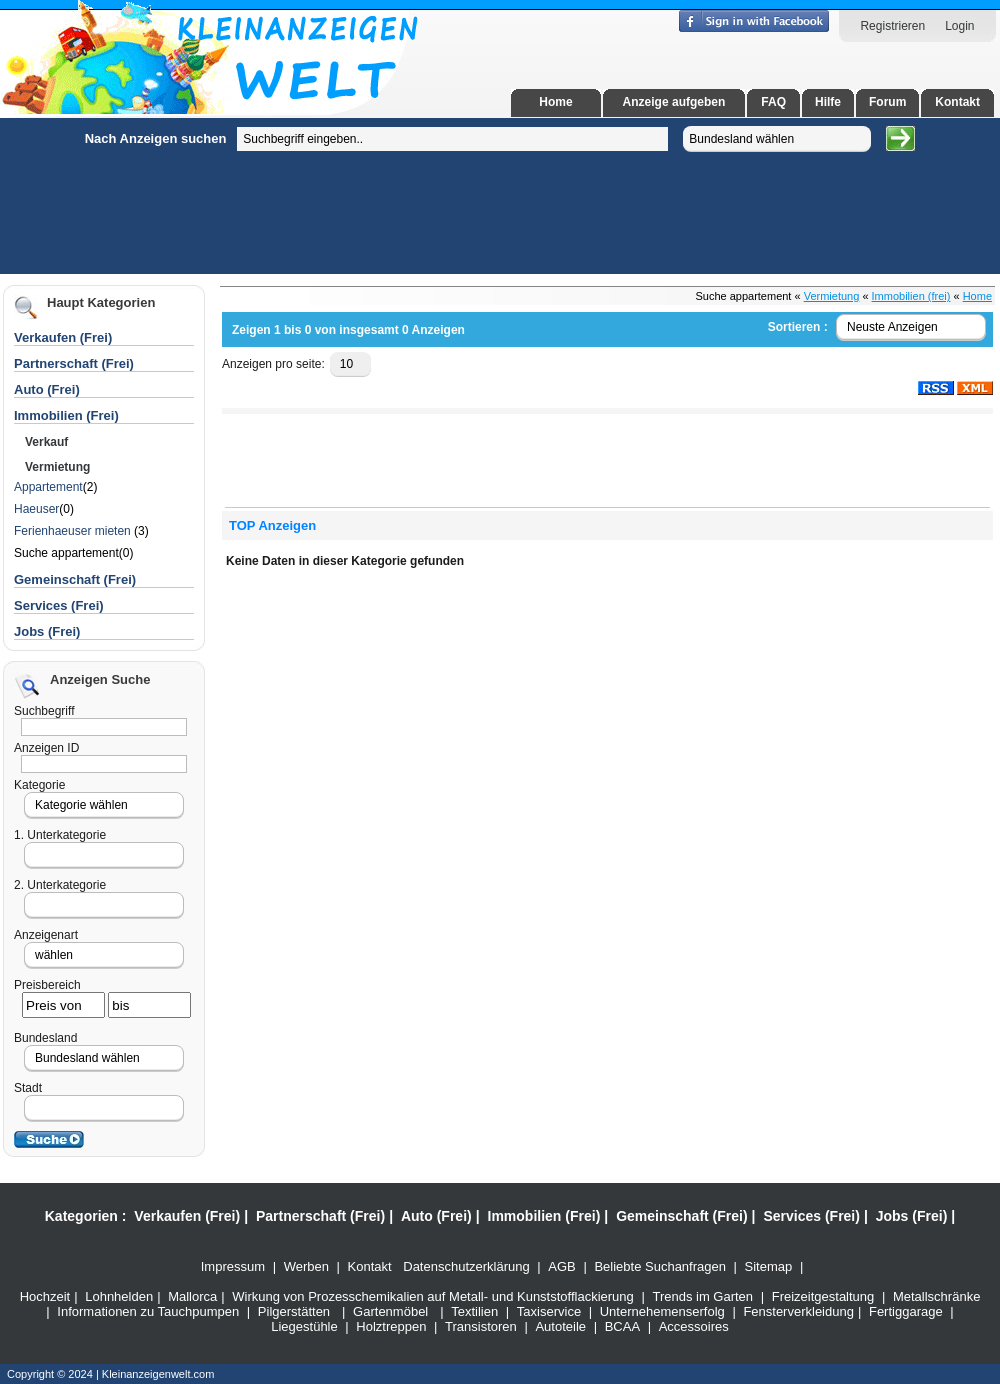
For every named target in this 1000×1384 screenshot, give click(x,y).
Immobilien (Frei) (544, 1216)
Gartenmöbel (390, 1311)
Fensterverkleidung (798, 1311)
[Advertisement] (115, 418)
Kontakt (957, 102)
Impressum (233, 1266)
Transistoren (481, 1326)
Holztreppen (391, 1326)
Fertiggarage (906, 1311)
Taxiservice (549, 1311)
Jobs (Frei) (47, 631)
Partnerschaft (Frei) (320, 1216)
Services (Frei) (811, 1216)
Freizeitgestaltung (823, 1296)
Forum (887, 102)
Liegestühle (304, 1326)
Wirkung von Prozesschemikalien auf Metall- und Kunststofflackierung (433, 1296)
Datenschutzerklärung (466, 1266)
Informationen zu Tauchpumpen (148, 1311)
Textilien (474, 1311)
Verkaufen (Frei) (187, 1216)
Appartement (48, 487)
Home (555, 102)
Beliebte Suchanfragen (660, 1266)
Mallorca (192, 1296)
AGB (561, 1266)
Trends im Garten (702, 1296)
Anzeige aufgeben (674, 102)
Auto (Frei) (47, 389)
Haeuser (36, 509)
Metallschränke (936, 1296)
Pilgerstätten (294, 1311)
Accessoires (694, 1326)
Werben (306, 1266)
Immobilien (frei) (911, 296)
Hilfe (828, 102)
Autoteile (560, 1326)
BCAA (622, 1326)
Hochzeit (45, 1296)
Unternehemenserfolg (662, 1311)
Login (959, 26)
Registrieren (892, 26)
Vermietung (832, 296)
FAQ (773, 102)
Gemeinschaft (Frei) (681, 1216)
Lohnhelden (119, 1296)
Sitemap (769, 1266)
